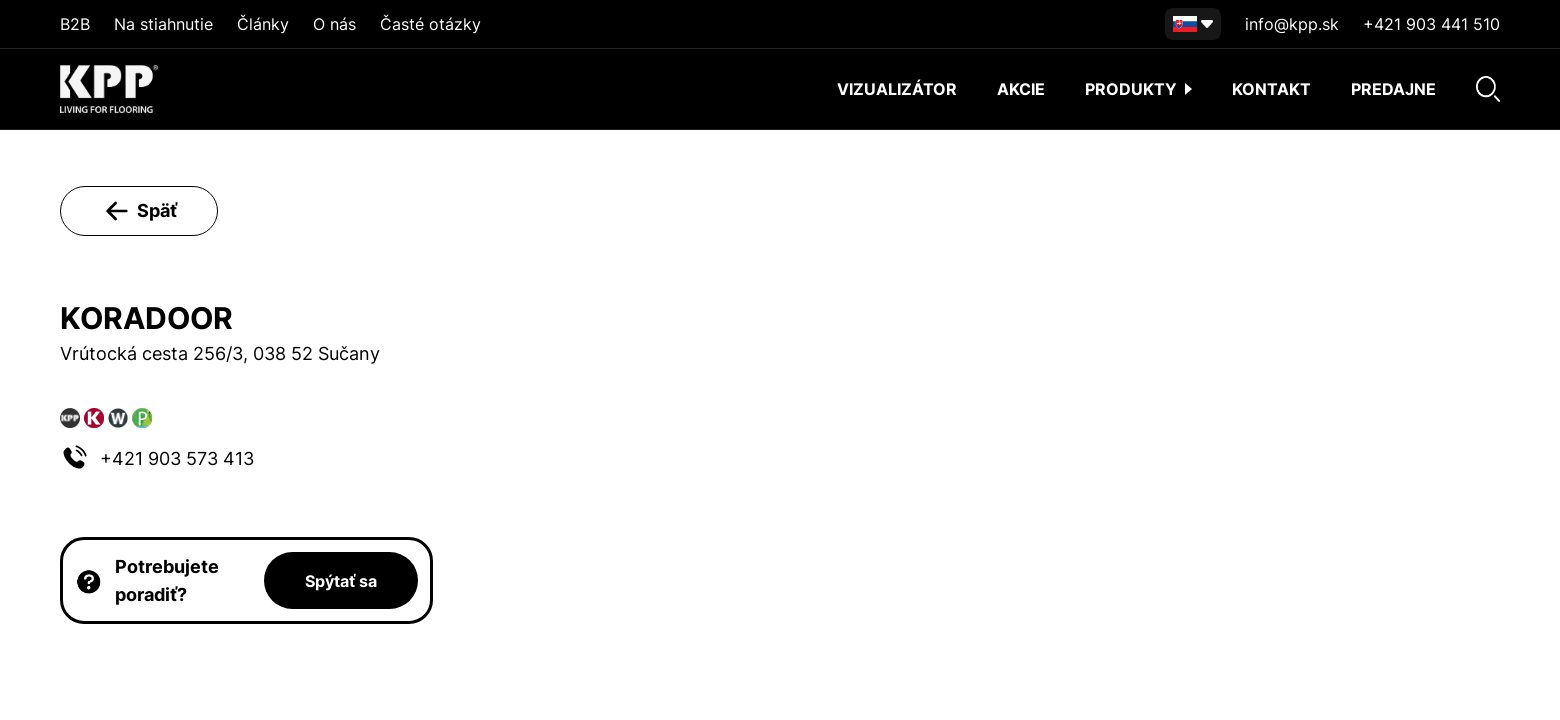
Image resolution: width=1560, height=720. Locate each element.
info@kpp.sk (1292, 24)
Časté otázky (430, 24)
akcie (1021, 89)
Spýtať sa (341, 581)
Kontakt (1271, 89)
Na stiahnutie (163, 24)
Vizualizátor (897, 89)
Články (263, 24)
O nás (334, 24)
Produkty (1138, 89)
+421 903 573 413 (177, 458)
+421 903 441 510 (1431, 24)
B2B (75, 24)
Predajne (1393, 89)
